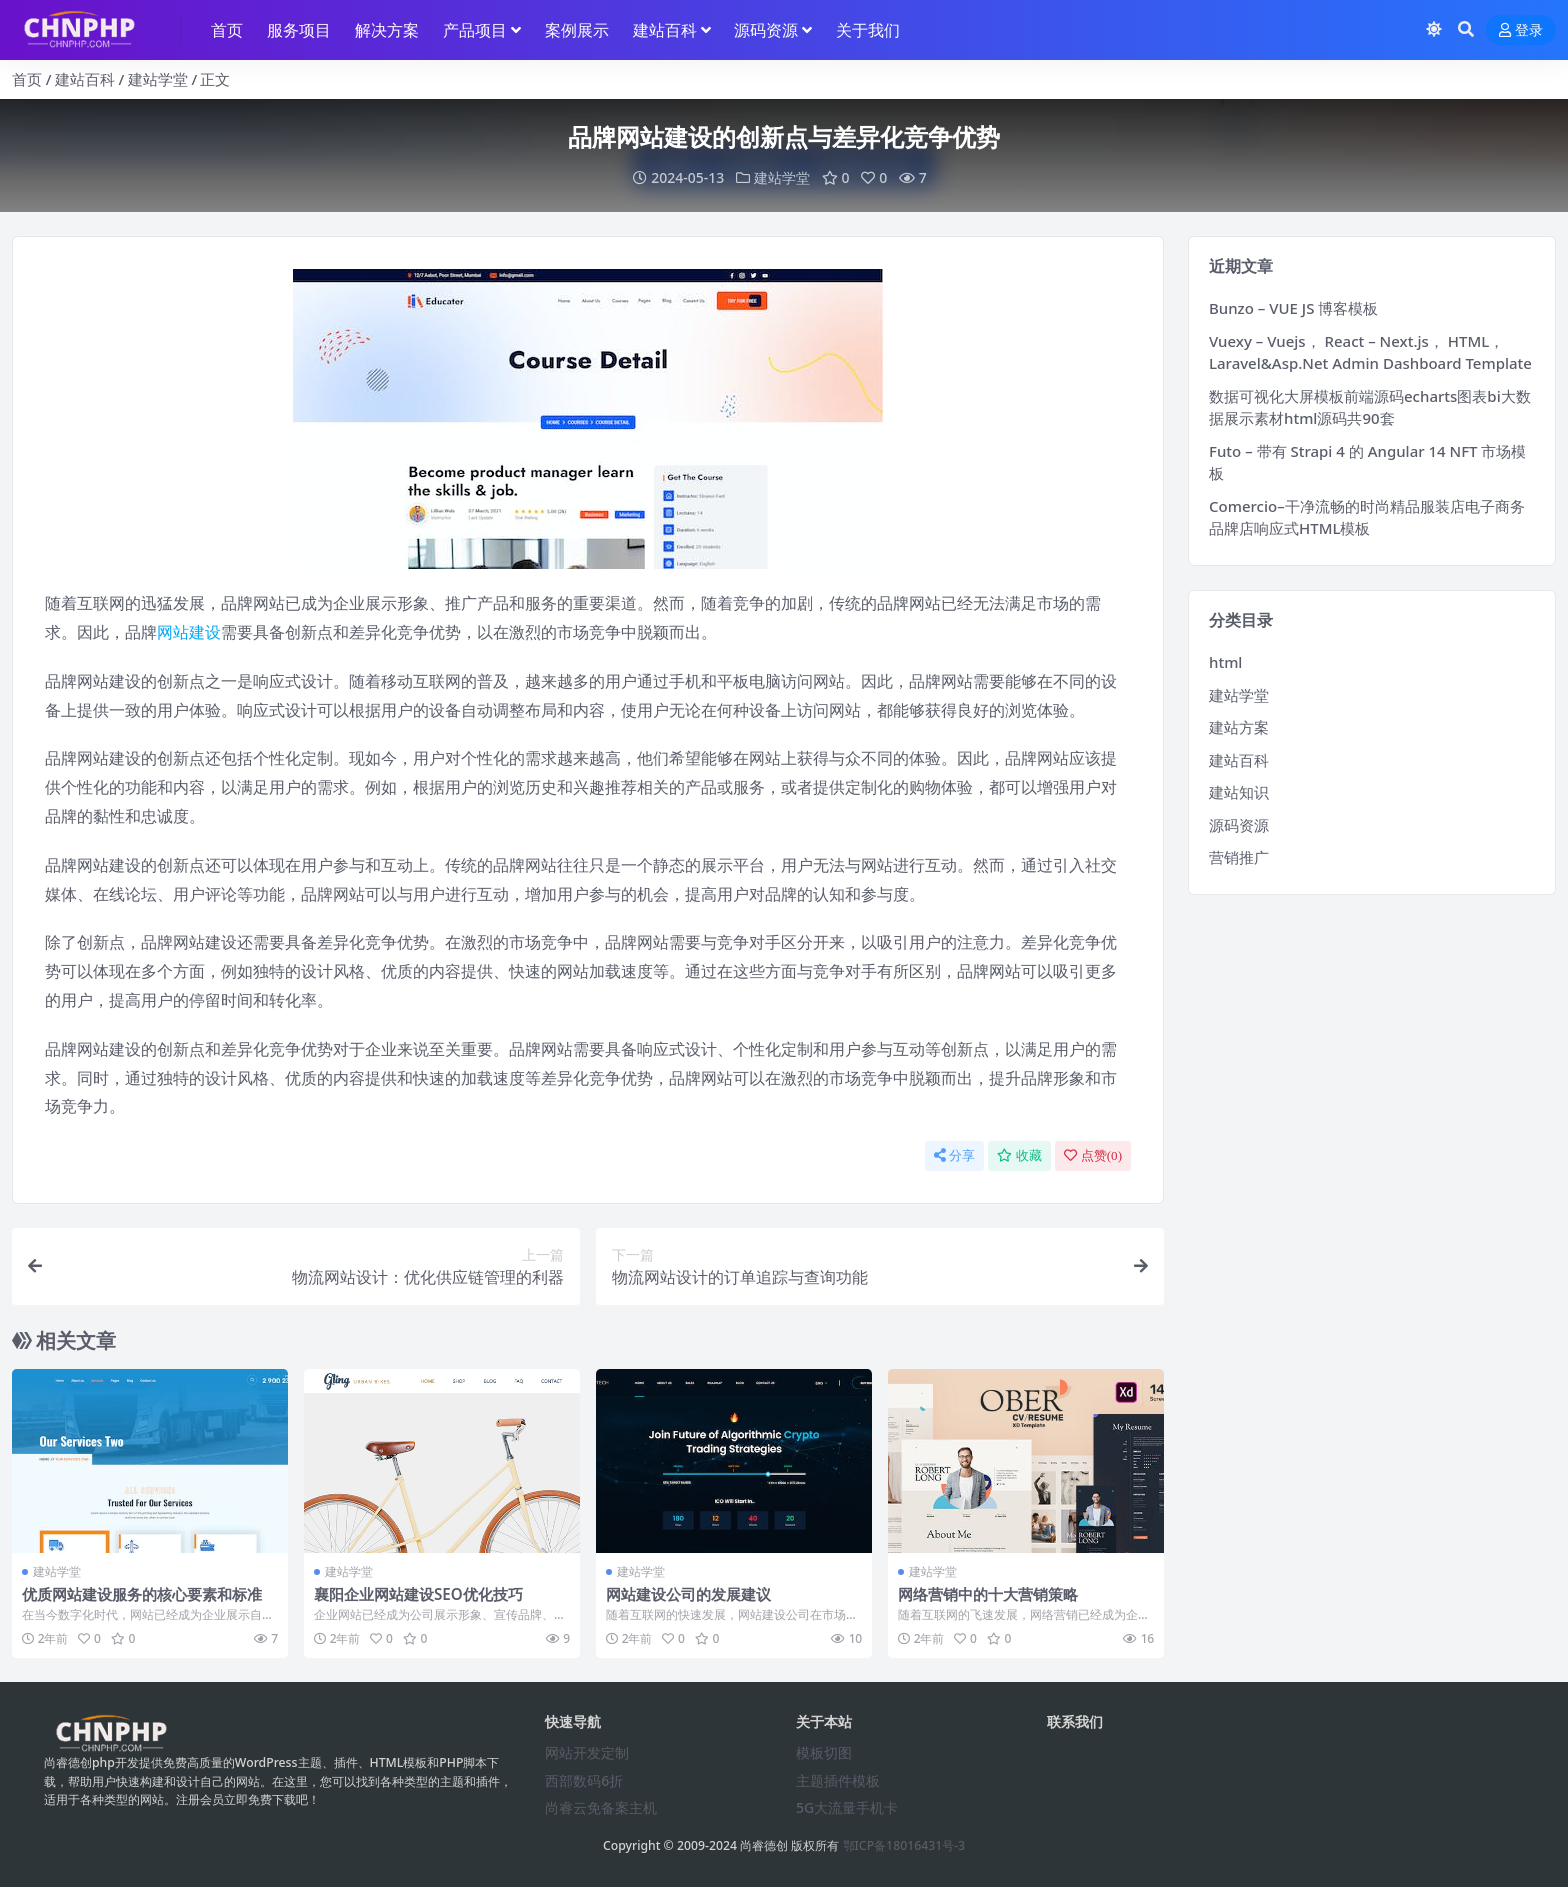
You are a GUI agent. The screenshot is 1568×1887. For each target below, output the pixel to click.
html (1225, 662)
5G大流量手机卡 (847, 1807)
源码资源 (1239, 825)
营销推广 (1239, 857)
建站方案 (1239, 727)
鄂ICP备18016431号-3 (904, 1845)
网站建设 (189, 632)
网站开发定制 (587, 1752)
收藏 (1019, 1155)
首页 (27, 79)
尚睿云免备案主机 (601, 1807)
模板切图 (824, 1752)
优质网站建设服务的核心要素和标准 (142, 1594)
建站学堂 (158, 79)
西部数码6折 (584, 1780)
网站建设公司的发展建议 (688, 1594)
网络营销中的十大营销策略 (988, 1594)
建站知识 (1239, 792)
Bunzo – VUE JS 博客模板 (1293, 308)
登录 (1521, 30)
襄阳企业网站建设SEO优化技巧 (418, 1594)
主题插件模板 (838, 1780)
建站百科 (85, 79)
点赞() (1093, 1155)
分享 (954, 1155)
